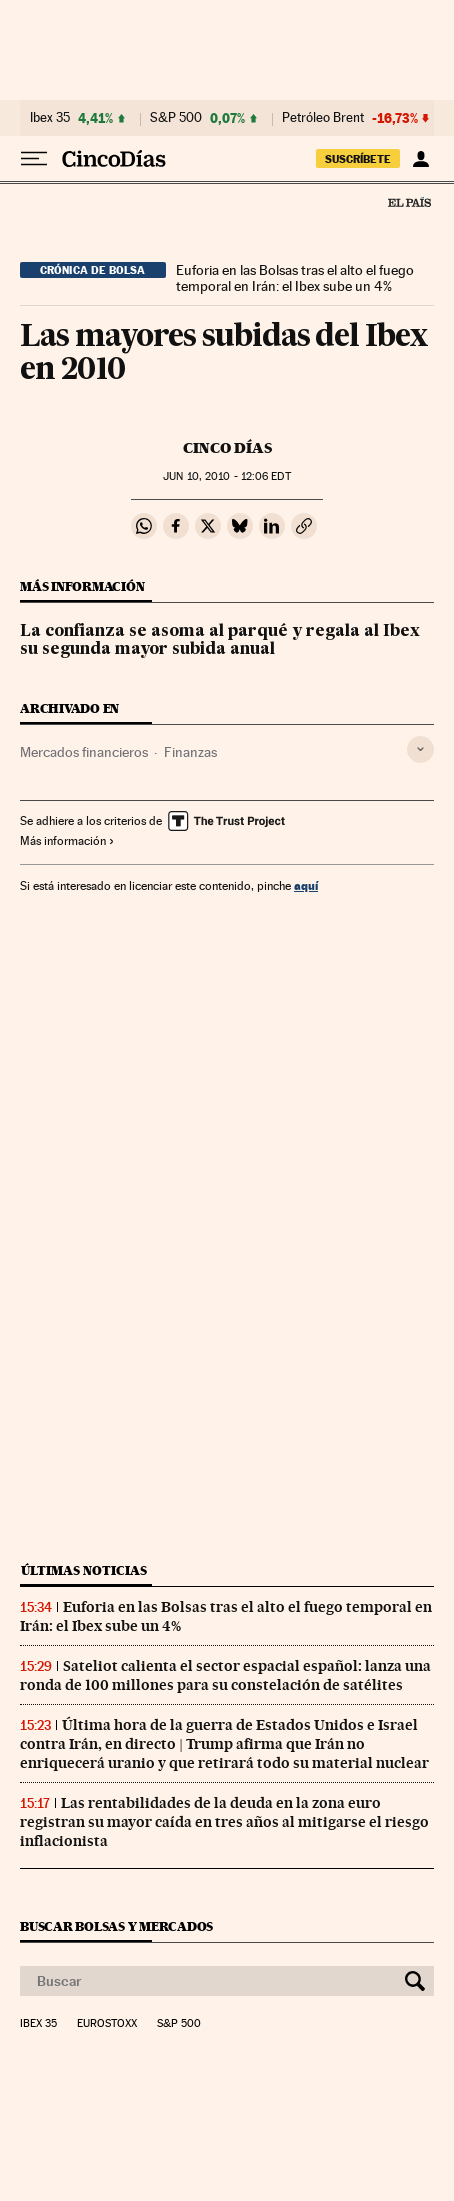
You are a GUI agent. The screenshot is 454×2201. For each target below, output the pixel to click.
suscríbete (358, 159)
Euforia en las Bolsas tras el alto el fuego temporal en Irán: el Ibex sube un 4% (295, 278)
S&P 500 (176, 118)
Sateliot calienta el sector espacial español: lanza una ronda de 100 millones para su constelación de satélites (225, 1675)
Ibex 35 (50, 118)
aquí (306, 885)
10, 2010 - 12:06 (226, 476)
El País (409, 202)
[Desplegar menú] (34, 159)
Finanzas (190, 752)
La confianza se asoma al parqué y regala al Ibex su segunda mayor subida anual (220, 641)
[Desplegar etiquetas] (420, 749)
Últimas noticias (84, 1570)
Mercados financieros (84, 752)
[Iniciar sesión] (420, 159)
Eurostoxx (107, 2024)
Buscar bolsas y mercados (116, 1926)
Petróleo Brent (323, 118)
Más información (67, 841)
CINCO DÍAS (227, 448)
